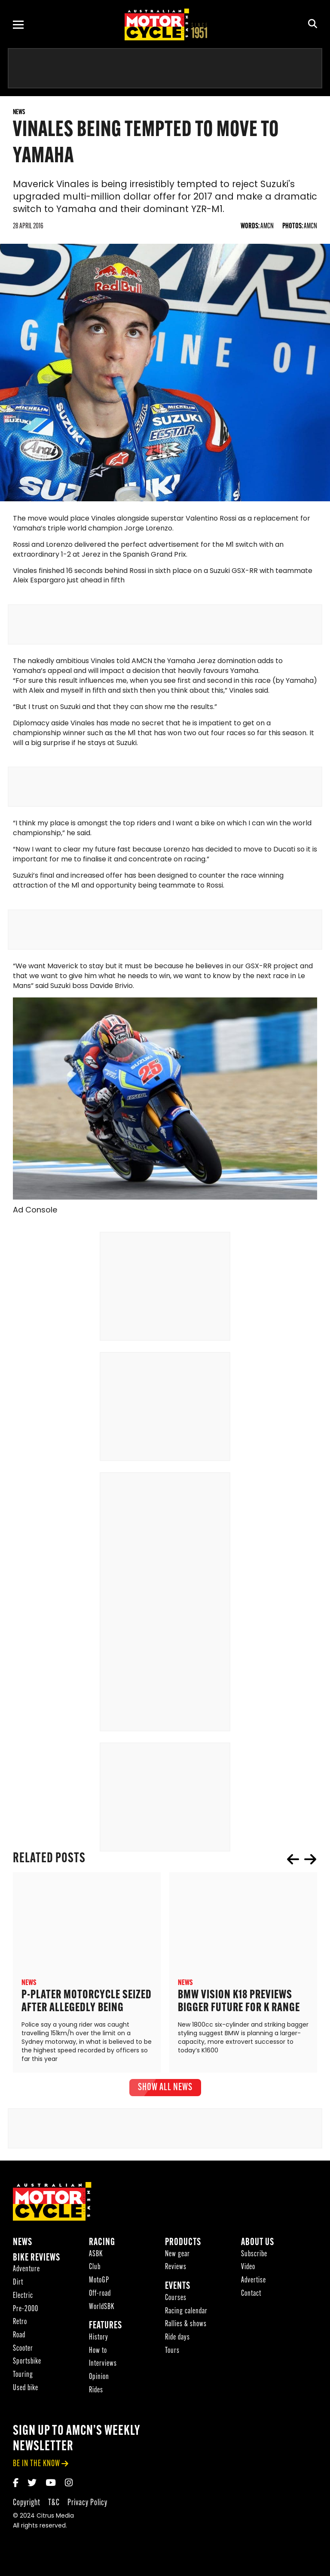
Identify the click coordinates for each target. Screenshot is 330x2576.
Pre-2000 (25, 2311)
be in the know (36, 2466)
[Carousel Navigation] (301, 1862)
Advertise (253, 2283)
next (310, 1862)
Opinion (99, 2380)
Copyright (26, 2505)
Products (183, 2245)
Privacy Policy (87, 2505)
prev (293, 1862)
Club (95, 2270)
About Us (257, 2245)
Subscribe (254, 2257)
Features (105, 2329)
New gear (177, 2257)
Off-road (100, 2296)
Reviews (175, 2270)
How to (98, 2353)
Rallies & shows (186, 2327)
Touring (23, 2377)
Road (19, 2338)
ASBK (96, 2257)
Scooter (23, 2351)
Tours (172, 2353)
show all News (165, 2090)
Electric (23, 2298)
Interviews (103, 2366)
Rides (96, 2393)
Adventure (26, 2272)
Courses (175, 2301)
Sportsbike (27, 2364)
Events (177, 2289)
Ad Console (35, 1213)
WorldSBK (101, 2309)
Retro (20, 2325)
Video (248, 2270)
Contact (251, 2296)
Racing (102, 2245)
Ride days (177, 2340)
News (22, 2245)
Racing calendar (186, 2313)
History (98, 2340)
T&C (54, 2505)
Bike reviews (36, 2261)
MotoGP (99, 2283)
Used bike (25, 2391)
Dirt (18, 2285)
